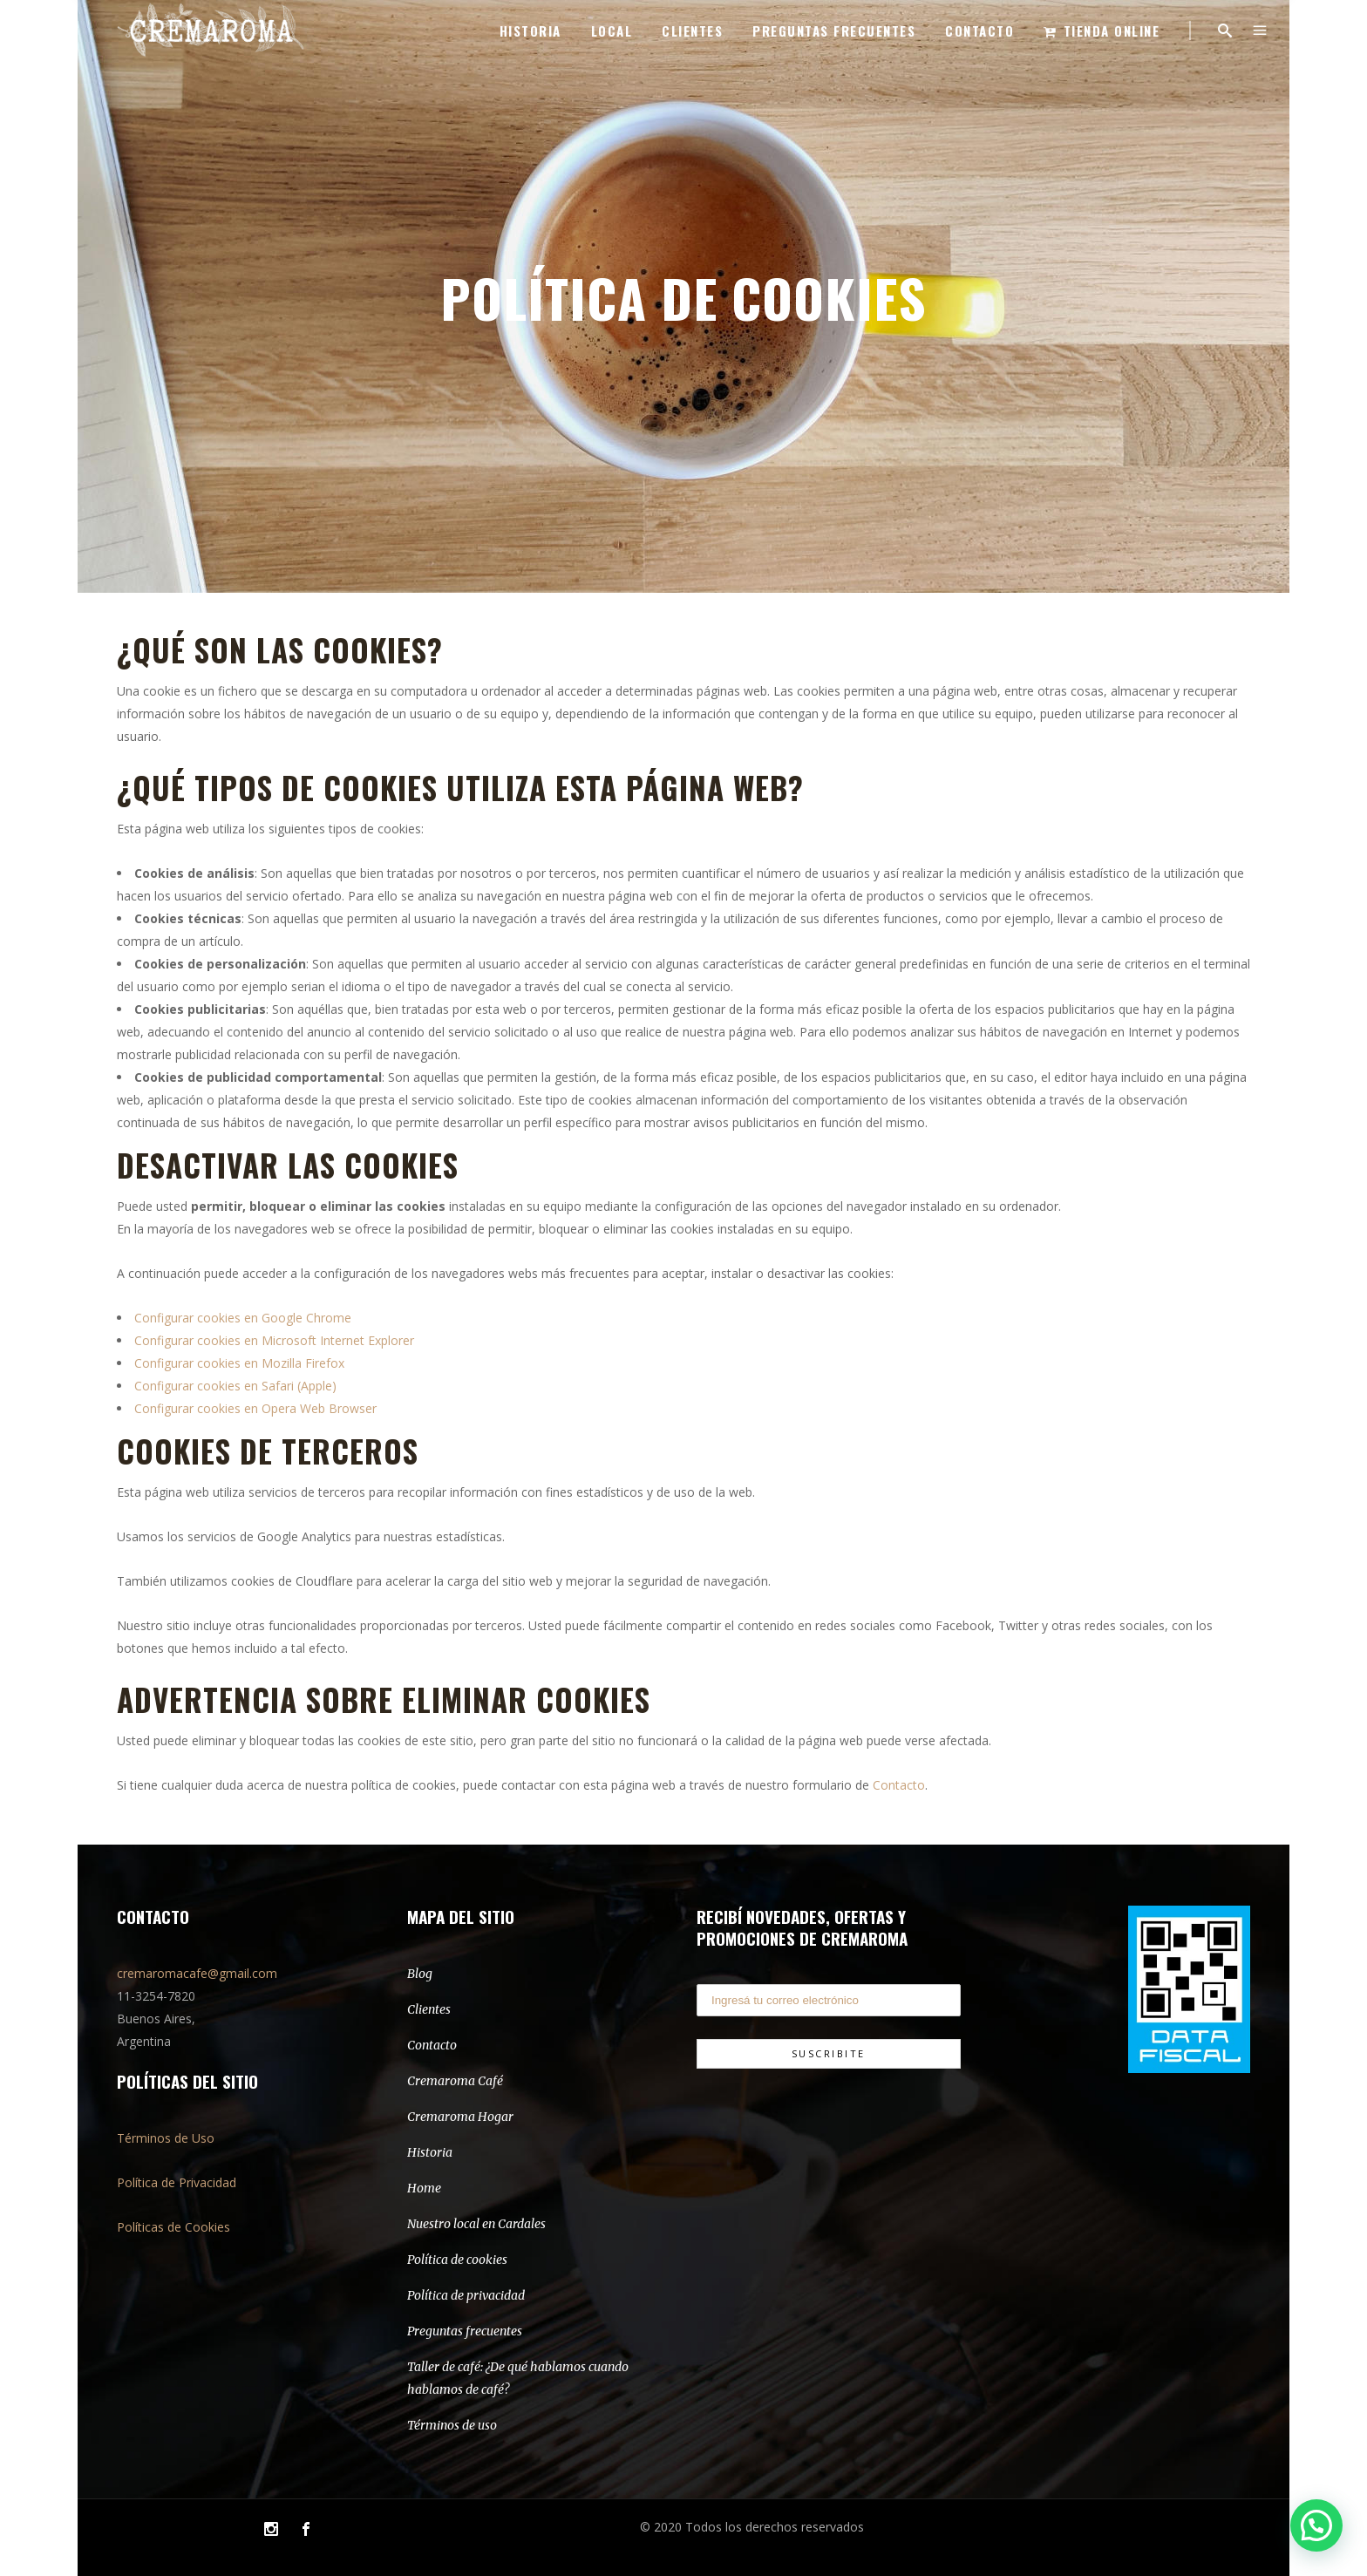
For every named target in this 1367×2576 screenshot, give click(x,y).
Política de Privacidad (176, 2182)
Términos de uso (452, 2425)
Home (424, 2188)
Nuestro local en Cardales (476, 2224)
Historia (429, 2152)
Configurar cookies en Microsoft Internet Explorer (274, 1340)
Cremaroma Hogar (460, 2116)
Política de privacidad (466, 2295)
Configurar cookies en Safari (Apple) (235, 1385)
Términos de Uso (165, 2138)
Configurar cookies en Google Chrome (242, 1317)
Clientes (429, 2009)
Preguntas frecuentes (464, 2331)
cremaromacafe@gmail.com (197, 1973)
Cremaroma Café (455, 2081)
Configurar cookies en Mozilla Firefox (239, 1363)
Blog (419, 1973)
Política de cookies (457, 2259)
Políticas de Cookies (173, 2227)
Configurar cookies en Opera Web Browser (255, 1408)
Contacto (899, 1785)
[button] (1316, 2525)
